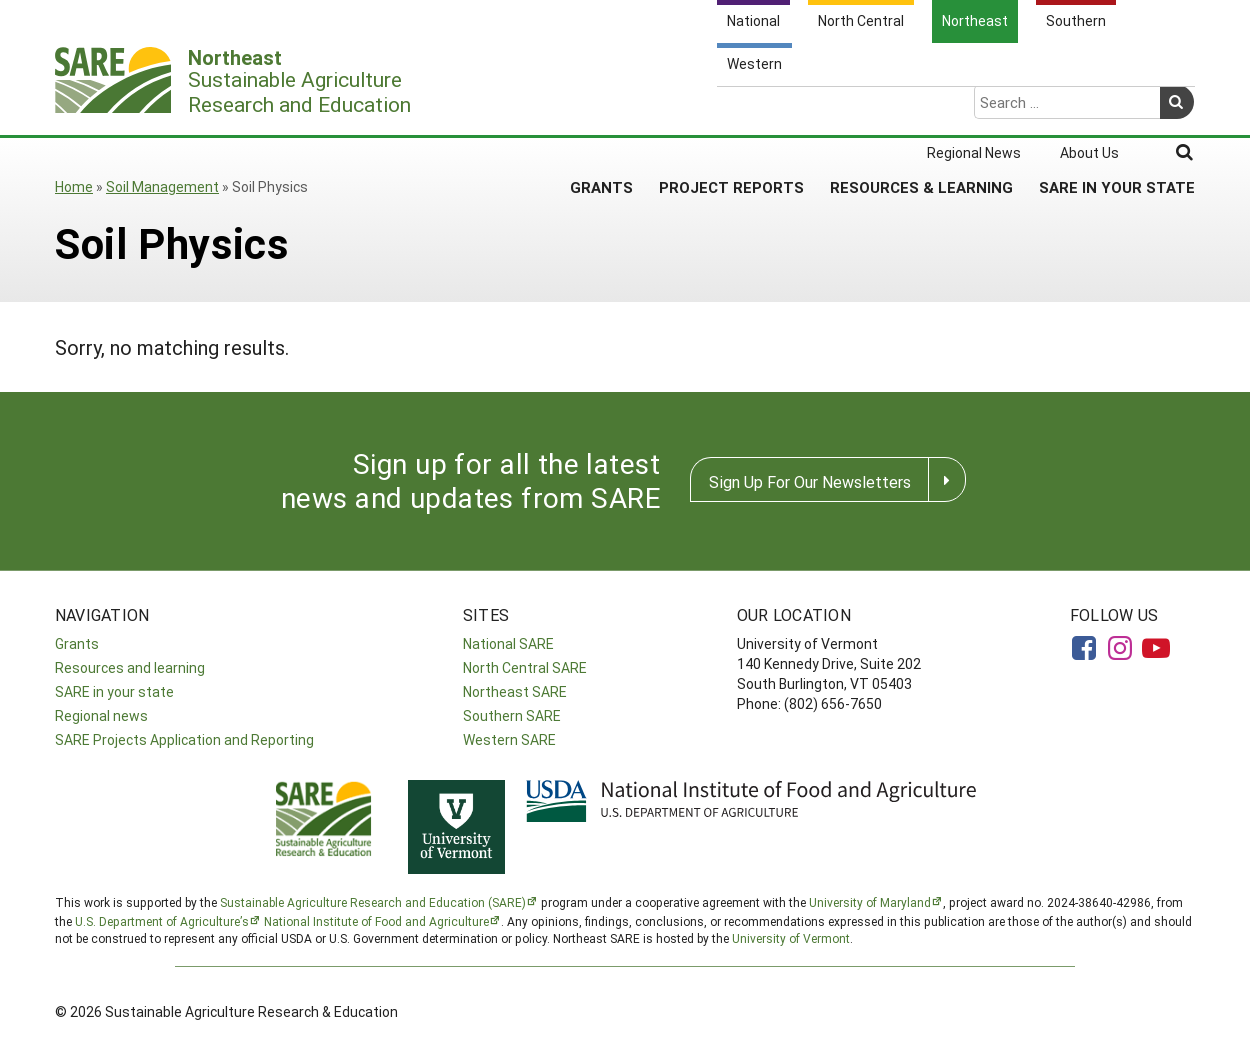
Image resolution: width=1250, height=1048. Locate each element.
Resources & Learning (921, 109)
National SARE (508, 643)
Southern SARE (512, 715)
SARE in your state (114, 691)
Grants (601, 109)
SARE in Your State (1117, 109)
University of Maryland (870, 902)
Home (74, 186)
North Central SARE (525, 667)
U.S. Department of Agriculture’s (162, 921)
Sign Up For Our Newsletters (810, 481)
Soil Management (162, 186)
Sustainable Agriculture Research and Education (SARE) (373, 902)
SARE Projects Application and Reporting (184, 739)
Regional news (101, 715)
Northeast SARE (515, 691)
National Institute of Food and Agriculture (376, 921)
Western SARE (509, 739)
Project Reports (731, 109)
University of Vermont (791, 938)
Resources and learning (130, 667)
